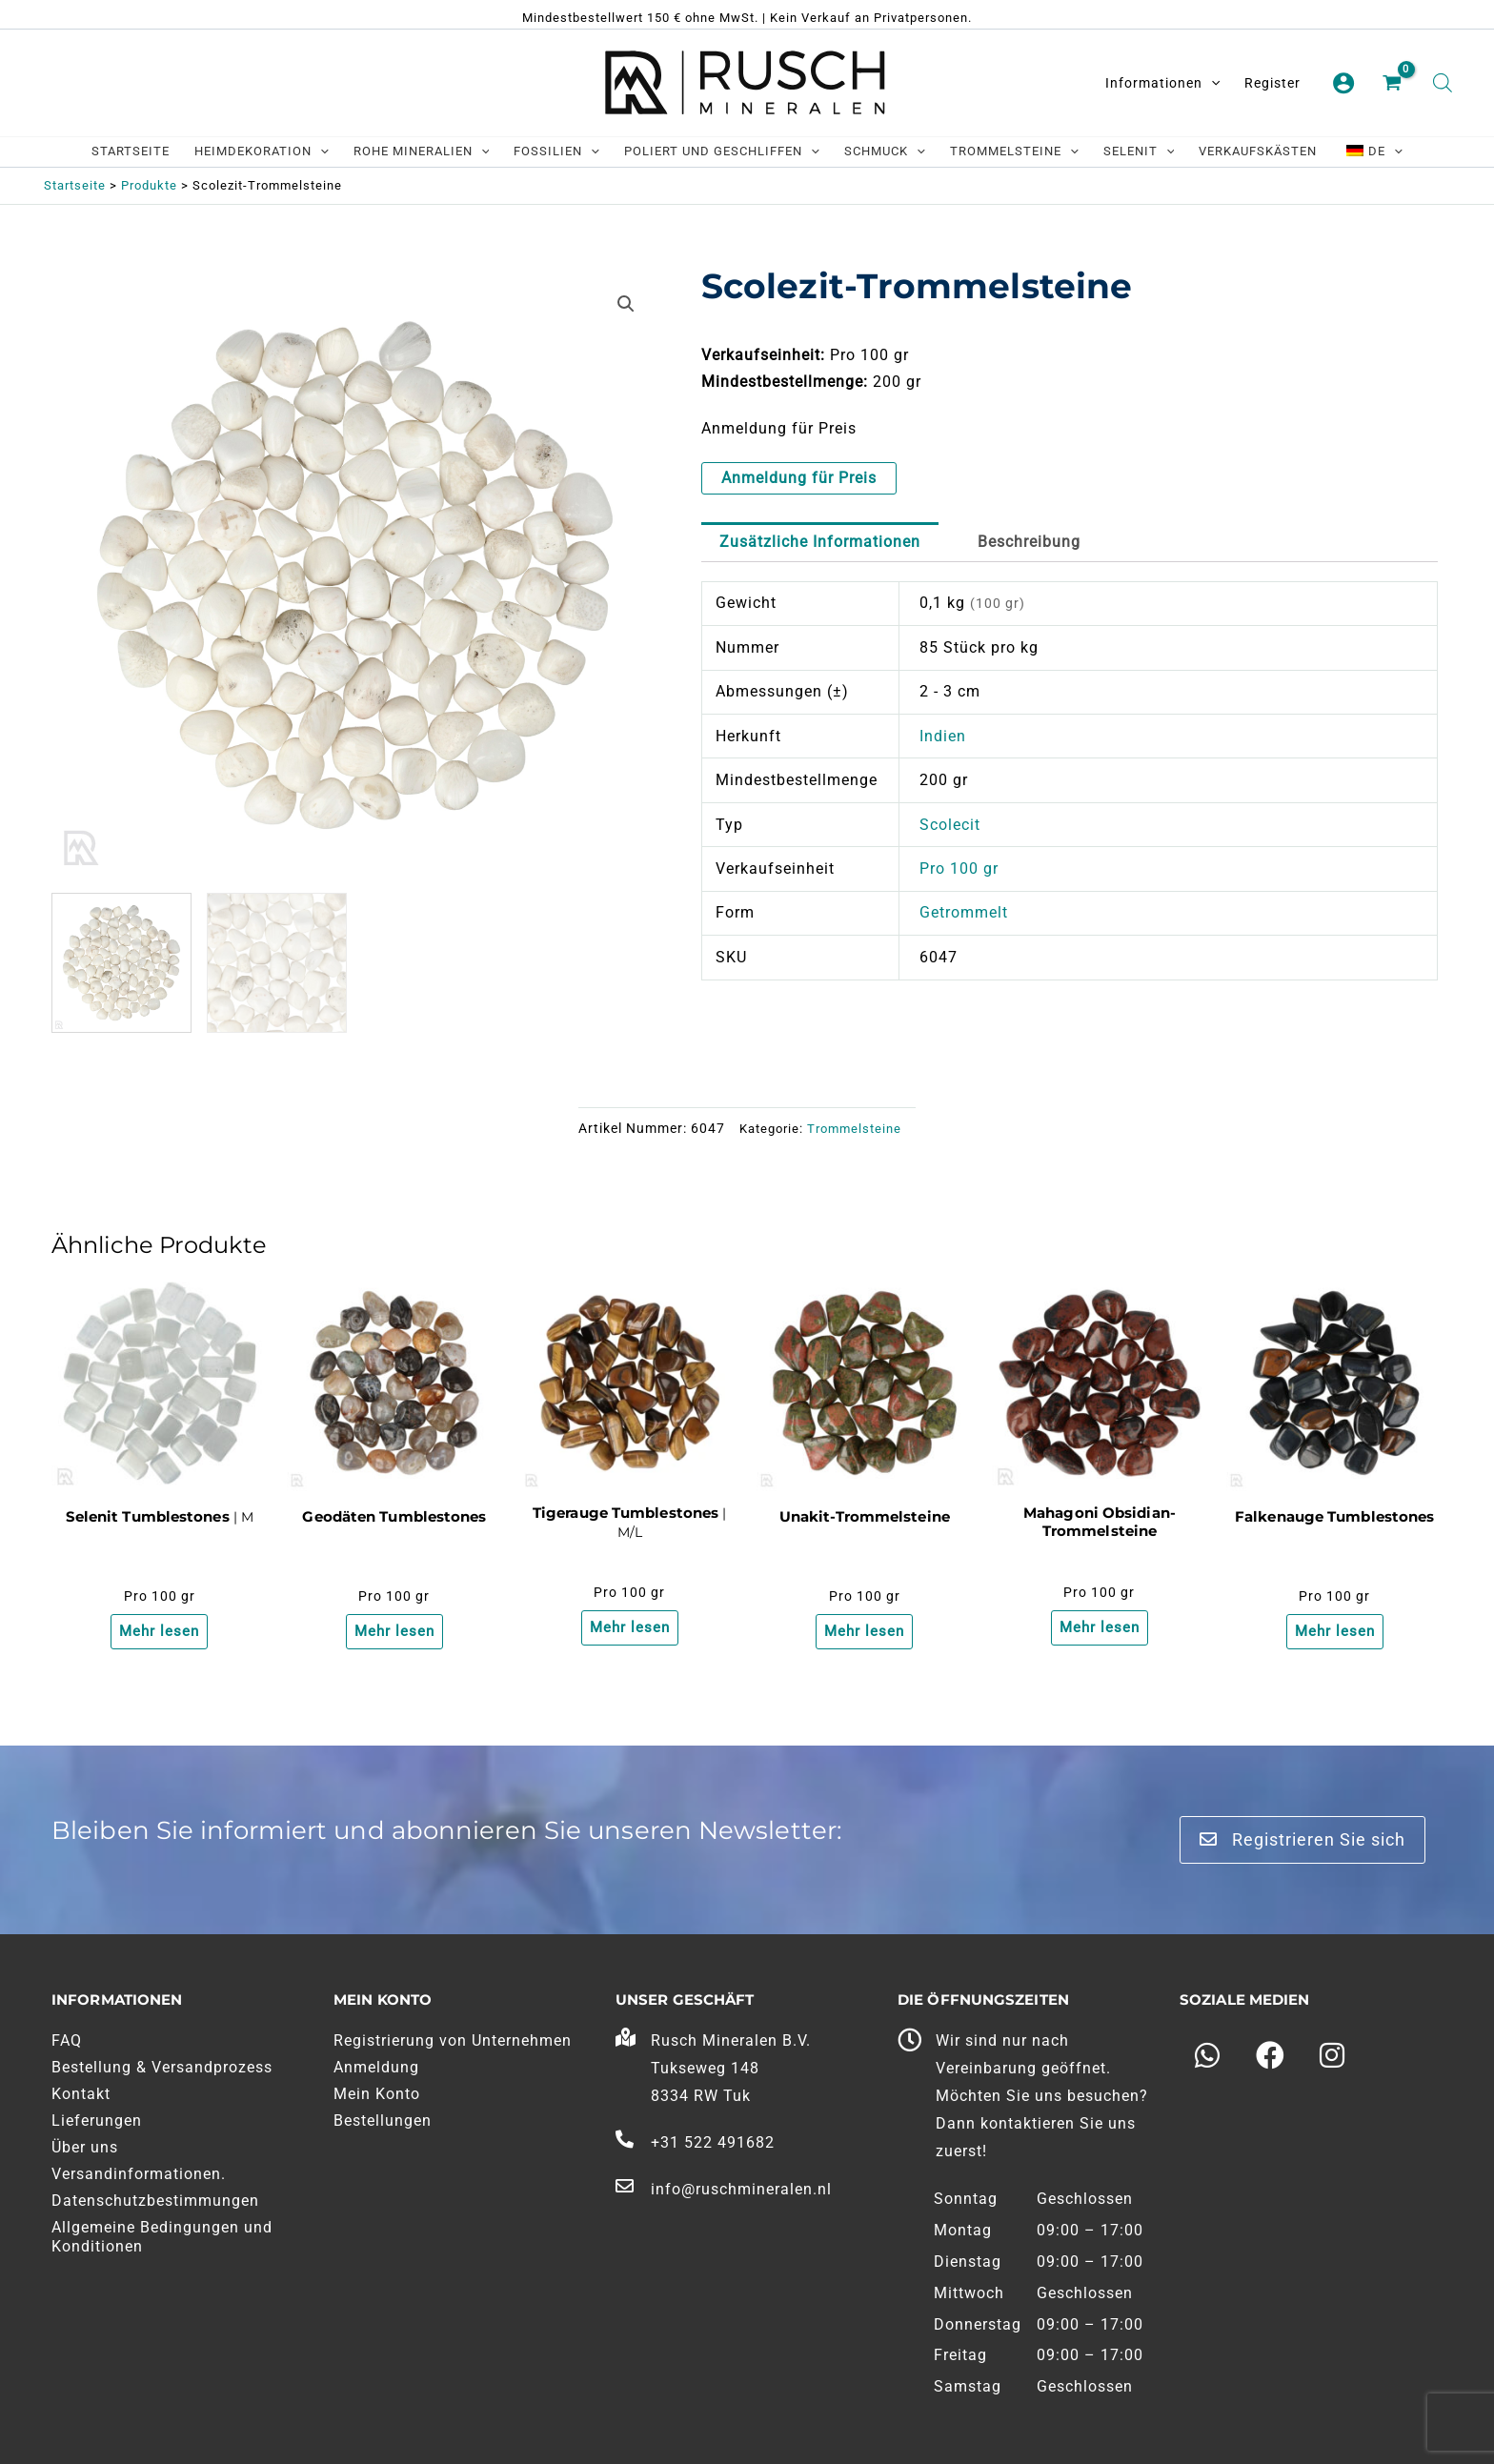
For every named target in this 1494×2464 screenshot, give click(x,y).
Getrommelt (963, 912)
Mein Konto (376, 2094)
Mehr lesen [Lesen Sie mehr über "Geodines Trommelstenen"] (394, 1633)
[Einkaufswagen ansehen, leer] (1394, 84)
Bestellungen (382, 2120)
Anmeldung (376, 2067)
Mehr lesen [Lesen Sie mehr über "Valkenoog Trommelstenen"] (1334, 1629)
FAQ (66, 2040)
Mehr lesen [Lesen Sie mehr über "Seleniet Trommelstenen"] (159, 1633)
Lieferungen (96, 2120)
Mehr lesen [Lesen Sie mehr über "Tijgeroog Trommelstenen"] (629, 1629)
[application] (1211, 83)
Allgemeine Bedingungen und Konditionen (162, 2236)
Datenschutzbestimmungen (155, 2200)
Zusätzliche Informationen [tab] (819, 542)
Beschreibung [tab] (1029, 542)
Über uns (84, 2147)
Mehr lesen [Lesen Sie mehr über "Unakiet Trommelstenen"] (864, 1633)
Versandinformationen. (138, 2174)
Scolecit (949, 825)
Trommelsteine (854, 1128)
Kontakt (81, 2094)
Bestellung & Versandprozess (162, 2067)
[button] (626, 304)
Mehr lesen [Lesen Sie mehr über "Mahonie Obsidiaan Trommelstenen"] (1099, 1629)
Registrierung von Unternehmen (452, 2040)
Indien (942, 736)
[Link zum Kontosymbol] (1343, 82)
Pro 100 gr (959, 868)
